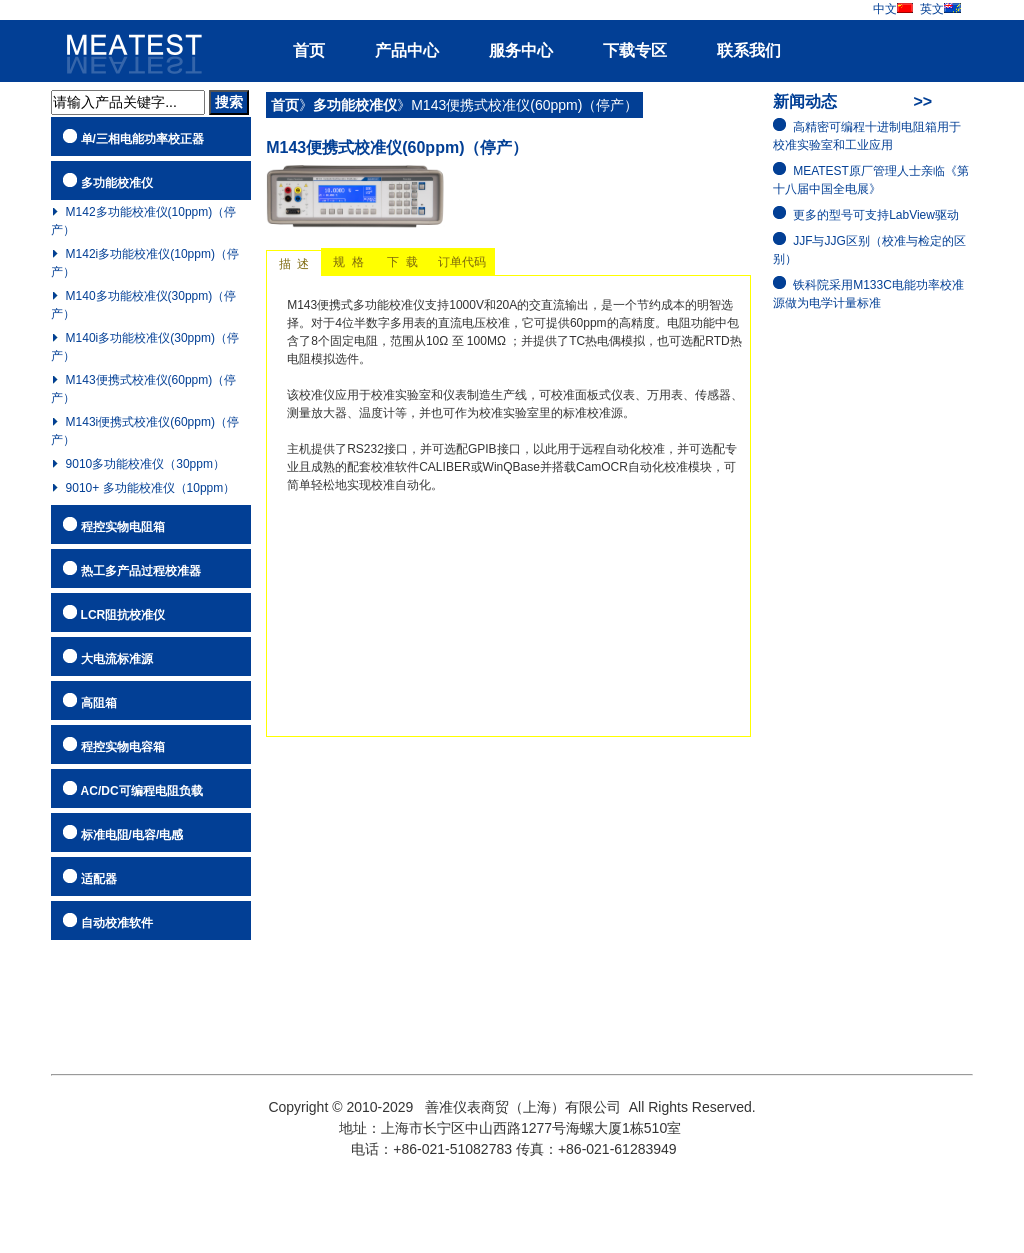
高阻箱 (99, 703)
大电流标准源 (117, 659)
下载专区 (635, 50)
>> (922, 101)
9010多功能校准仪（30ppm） (145, 464)
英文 (940, 9)
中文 (893, 9)
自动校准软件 (117, 923)
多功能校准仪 (117, 183)
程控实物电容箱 (123, 747)
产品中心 (407, 50)
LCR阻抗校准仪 (123, 615)
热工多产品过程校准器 (141, 571)
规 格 (348, 262)
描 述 (293, 264)
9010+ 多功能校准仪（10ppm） (151, 488)
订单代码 (462, 262)
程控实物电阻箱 (123, 527)
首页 (309, 50)
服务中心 (521, 50)
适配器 (99, 879)
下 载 (402, 262)
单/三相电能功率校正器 (142, 139)
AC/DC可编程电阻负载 (142, 791)
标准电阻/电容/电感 (132, 835)
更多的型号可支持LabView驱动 (876, 215)
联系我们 (749, 50)
